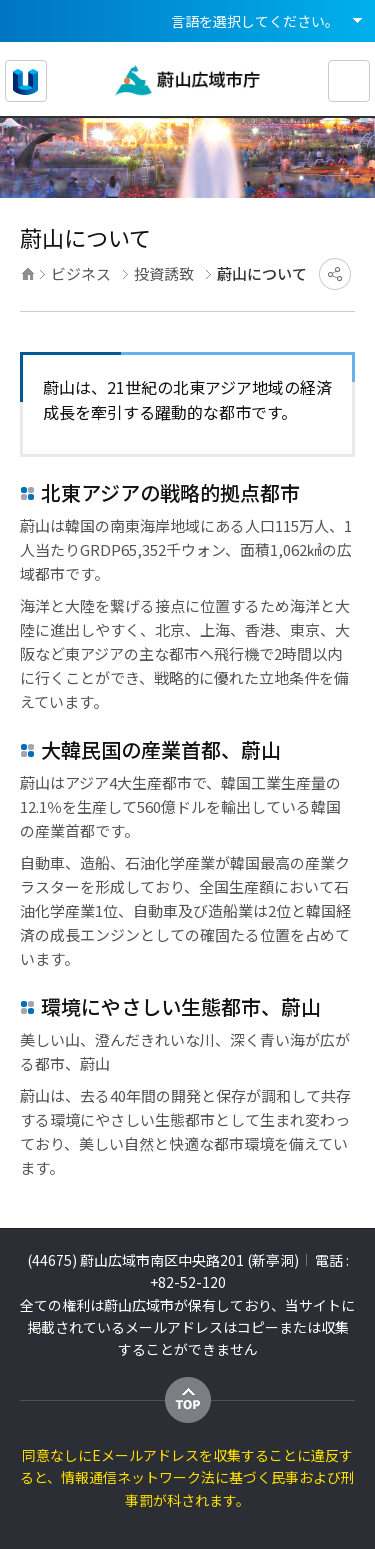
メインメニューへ (64, 0)
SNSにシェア (335, 274)
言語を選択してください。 (255, 21)
